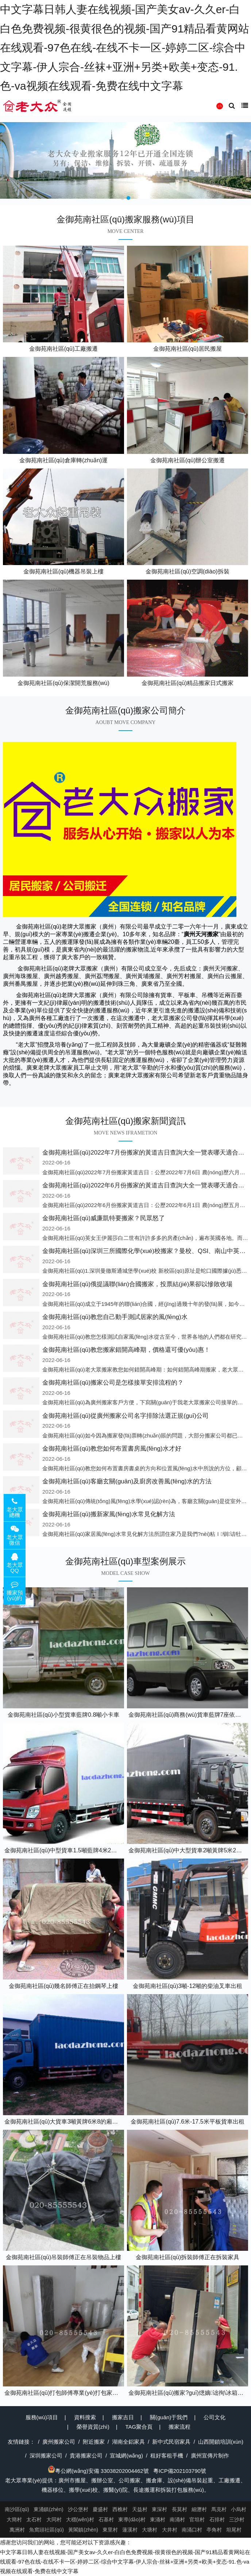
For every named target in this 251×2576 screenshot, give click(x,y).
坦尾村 (234, 2530)
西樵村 (120, 2509)
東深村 (159, 2509)
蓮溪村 (130, 2530)
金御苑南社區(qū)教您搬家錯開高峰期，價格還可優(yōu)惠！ (126, 1349)
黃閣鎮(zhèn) (83, 2530)
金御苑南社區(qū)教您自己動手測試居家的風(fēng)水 (115, 1317)
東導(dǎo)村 (132, 2519)
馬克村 (219, 2509)
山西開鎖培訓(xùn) (220, 2442)
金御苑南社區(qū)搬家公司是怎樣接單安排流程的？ (113, 1382)
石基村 (106, 2519)
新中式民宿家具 (171, 2442)
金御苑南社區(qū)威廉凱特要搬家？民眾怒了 (103, 1218)
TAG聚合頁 (139, 2427)
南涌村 (177, 2519)
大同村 (54, 2519)
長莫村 (179, 2509)
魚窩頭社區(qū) (46, 2530)
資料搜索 (85, 2417)
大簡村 (14, 2519)
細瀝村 (199, 2509)
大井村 (169, 2530)
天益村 (139, 2509)
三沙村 (236, 2519)
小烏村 (238, 2509)
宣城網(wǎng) (126, 2455)
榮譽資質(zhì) (93, 2427)
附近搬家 (94, 2442)
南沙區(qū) (17, 2509)
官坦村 (197, 2519)
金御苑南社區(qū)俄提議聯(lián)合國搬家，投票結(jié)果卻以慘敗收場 (137, 1284)
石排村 (217, 2519)
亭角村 (214, 2530)
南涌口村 (192, 2530)
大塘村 (149, 2530)
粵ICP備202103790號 (179, 2471)
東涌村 (157, 2519)
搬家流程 (179, 2427)
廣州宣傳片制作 (210, 2455)
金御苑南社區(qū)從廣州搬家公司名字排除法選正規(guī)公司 (125, 1415)
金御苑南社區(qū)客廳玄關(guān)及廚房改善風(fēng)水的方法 (127, 1481)
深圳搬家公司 (46, 2455)
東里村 (110, 2530)
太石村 (34, 2519)
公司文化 (214, 2417)
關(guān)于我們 (169, 2417)
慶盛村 (100, 2509)
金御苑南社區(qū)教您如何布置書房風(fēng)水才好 (111, 1448)
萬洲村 (17, 2530)
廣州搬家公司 (58, 2442)
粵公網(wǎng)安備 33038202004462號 (98, 2471)
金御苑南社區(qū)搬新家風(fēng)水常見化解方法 (108, 1514)
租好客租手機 (166, 2455)
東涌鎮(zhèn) (48, 2509)
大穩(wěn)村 (80, 2519)
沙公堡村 (78, 2509)
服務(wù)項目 (42, 2417)
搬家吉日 (123, 2417)
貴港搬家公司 (86, 2455)
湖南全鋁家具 (128, 2442)
